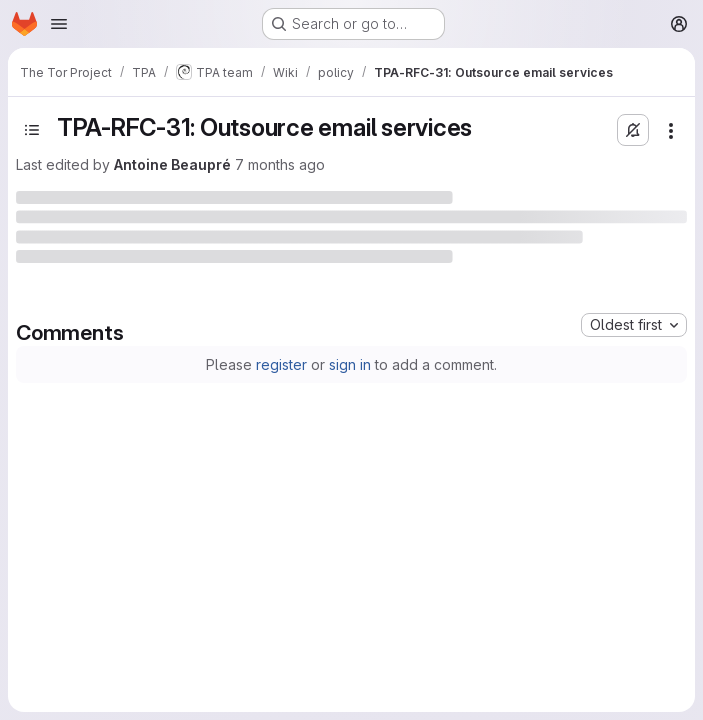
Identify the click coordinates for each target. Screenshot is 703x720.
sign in (350, 364)
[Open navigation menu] (59, 24)
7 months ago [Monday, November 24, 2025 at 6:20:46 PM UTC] (280, 164)
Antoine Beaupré (172, 164)
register (281, 364)
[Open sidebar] (32, 130)
